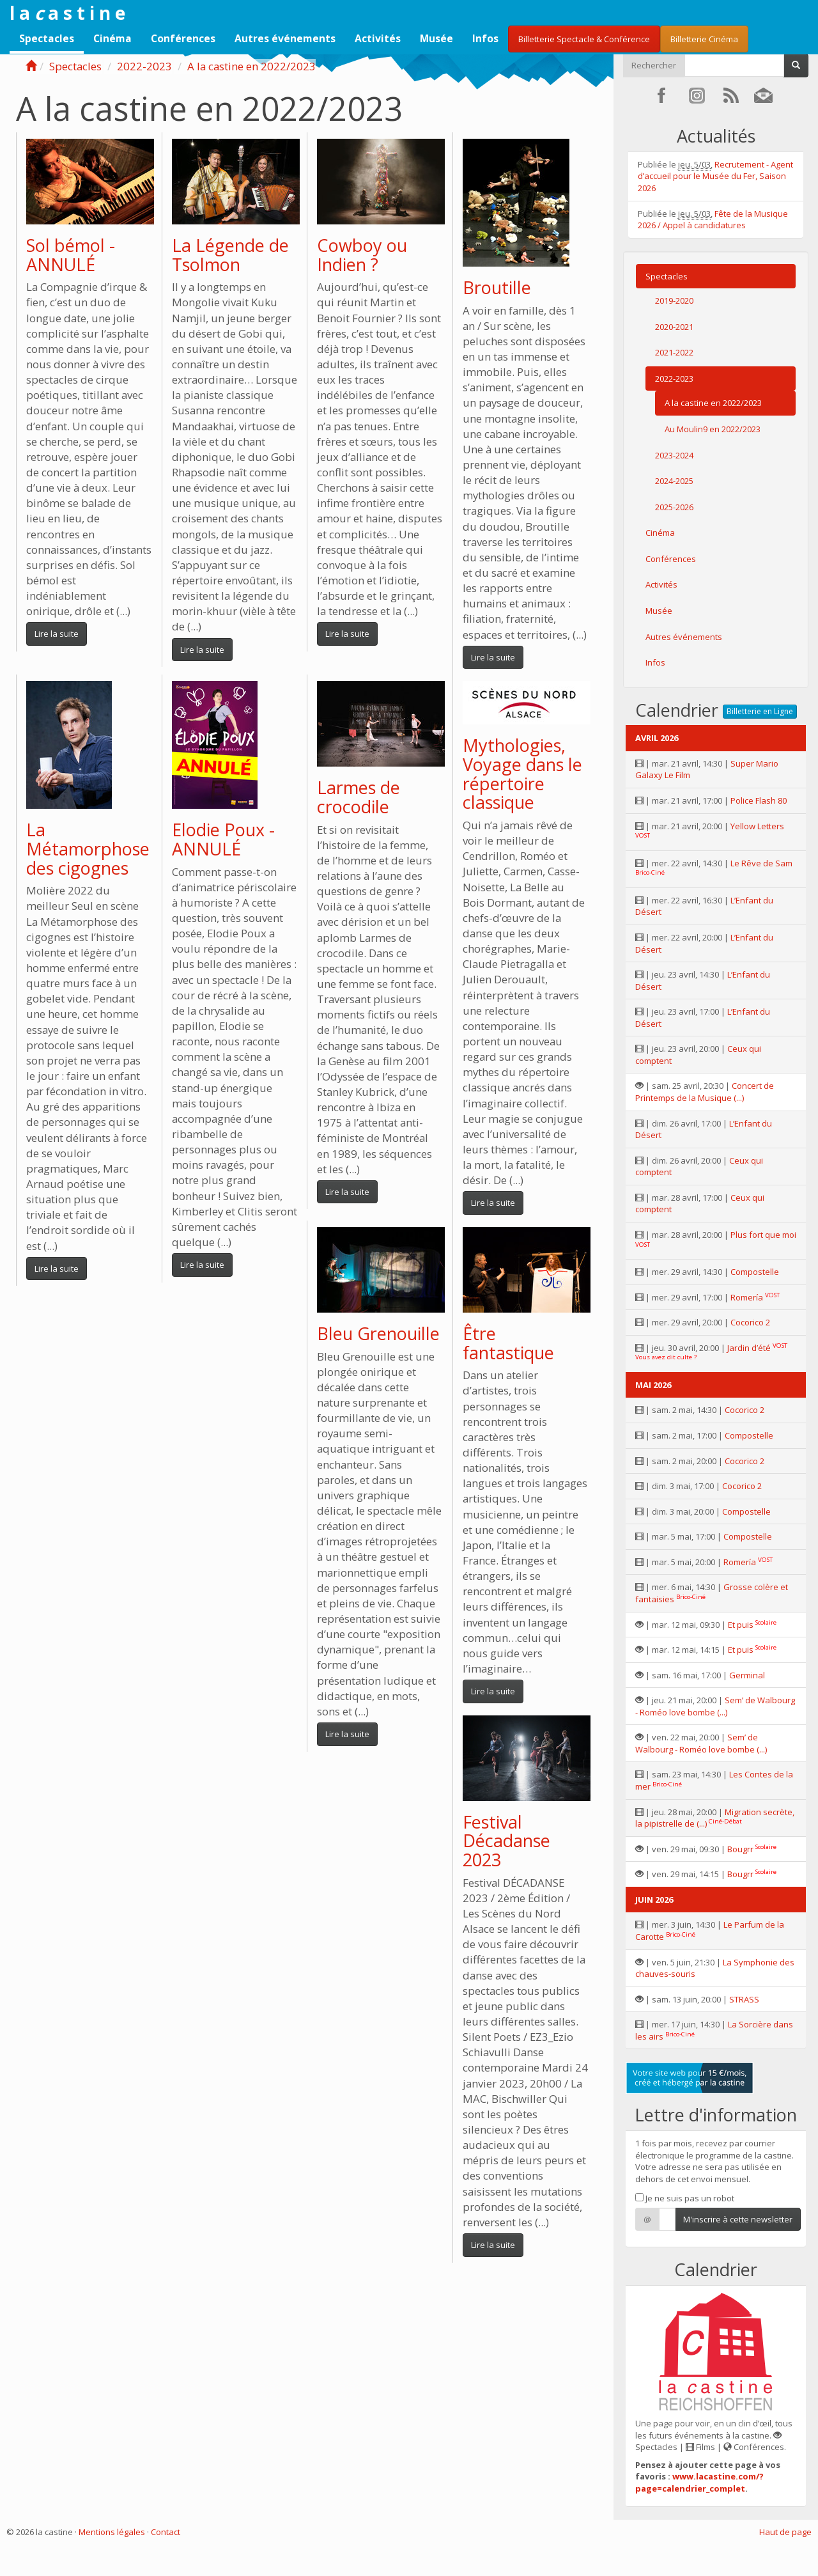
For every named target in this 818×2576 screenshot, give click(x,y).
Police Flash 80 (758, 800)
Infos (485, 38)
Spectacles (46, 38)
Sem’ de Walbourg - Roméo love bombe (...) (715, 1706)
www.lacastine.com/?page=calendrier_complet (699, 2482)
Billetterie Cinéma (704, 39)
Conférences (183, 38)
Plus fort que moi (763, 1234)
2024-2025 (674, 481)
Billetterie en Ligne (760, 711)
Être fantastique (508, 1343)
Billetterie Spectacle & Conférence (584, 39)
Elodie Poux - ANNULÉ (223, 839)
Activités (378, 38)
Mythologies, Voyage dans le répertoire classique (522, 773)
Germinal (747, 1675)
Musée (436, 38)
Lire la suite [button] (57, 633)
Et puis (740, 1624)
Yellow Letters (757, 826)
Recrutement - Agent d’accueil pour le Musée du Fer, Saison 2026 (715, 176)
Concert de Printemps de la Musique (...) (704, 1092)
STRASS (744, 1999)
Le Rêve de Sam (761, 863)
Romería (746, 1297)
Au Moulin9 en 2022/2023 (712, 429)
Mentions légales (112, 2532)
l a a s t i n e (67, 13)
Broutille (497, 287)
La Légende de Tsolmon (230, 254)
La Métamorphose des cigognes (88, 848)
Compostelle (754, 1271)
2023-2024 (674, 455)
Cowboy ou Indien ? (362, 254)
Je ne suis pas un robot (684, 2198)
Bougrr (740, 1849)
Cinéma (112, 38)
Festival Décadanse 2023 (506, 1840)
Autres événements (285, 38)
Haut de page (785, 2532)
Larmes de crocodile (358, 797)
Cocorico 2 (750, 1322)
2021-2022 (674, 352)
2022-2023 (144, 66)
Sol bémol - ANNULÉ (70, 254)
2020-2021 (674, 326)
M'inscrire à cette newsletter (737, 2219)
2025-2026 (674, 507)
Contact (165, 2532)
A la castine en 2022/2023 (251, 66)
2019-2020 (674, 300)
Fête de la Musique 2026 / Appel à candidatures (713, 219)
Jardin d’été (749, 1348)
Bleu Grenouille (378, 1333)
